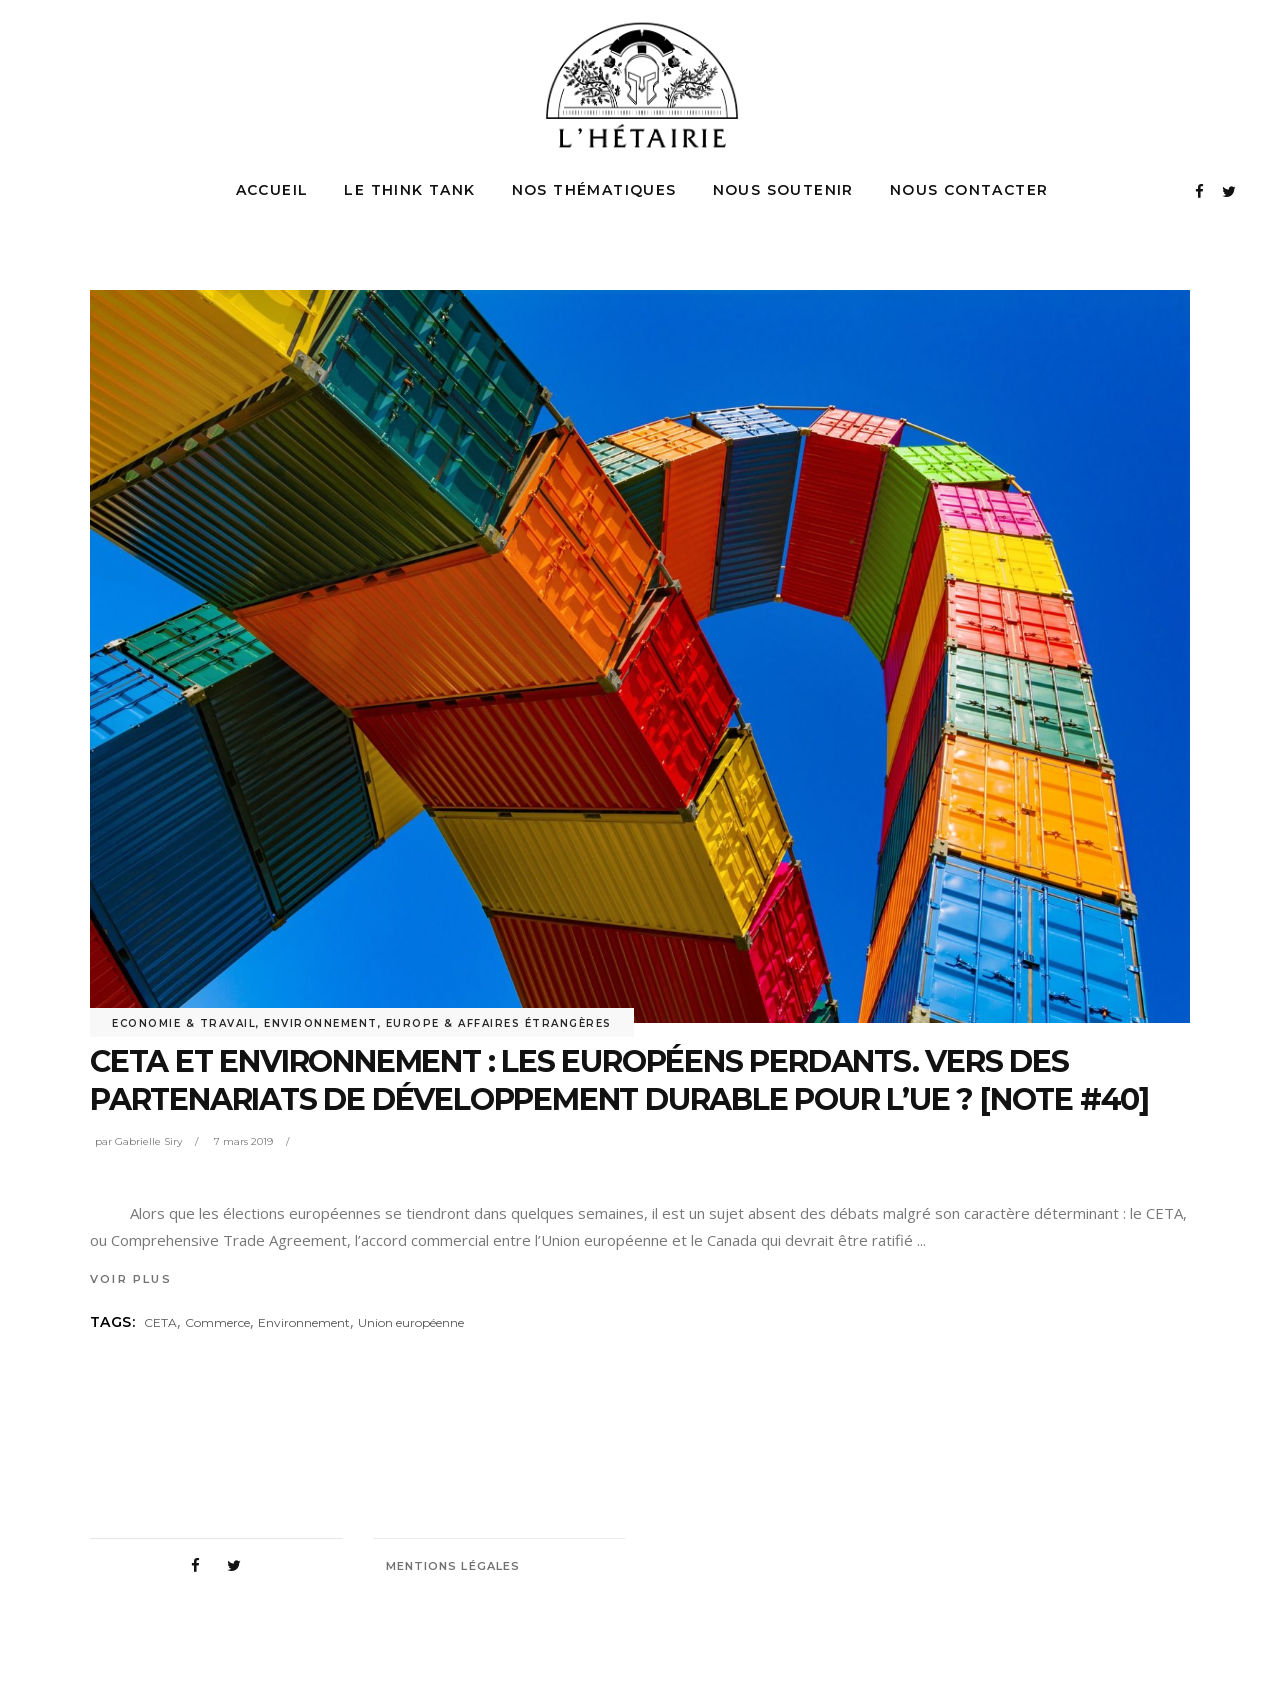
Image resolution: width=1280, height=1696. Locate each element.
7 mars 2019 (243, 1141)
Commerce (217, 1322)
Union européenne (411, 1322)
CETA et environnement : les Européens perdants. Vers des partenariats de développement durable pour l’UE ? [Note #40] (619, 1080)
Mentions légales (453, 1566)
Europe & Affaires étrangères (499, 1023)
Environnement (321, 1023)
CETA (160, 1322)
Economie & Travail (184, 1023)
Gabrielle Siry (148, 1141)
